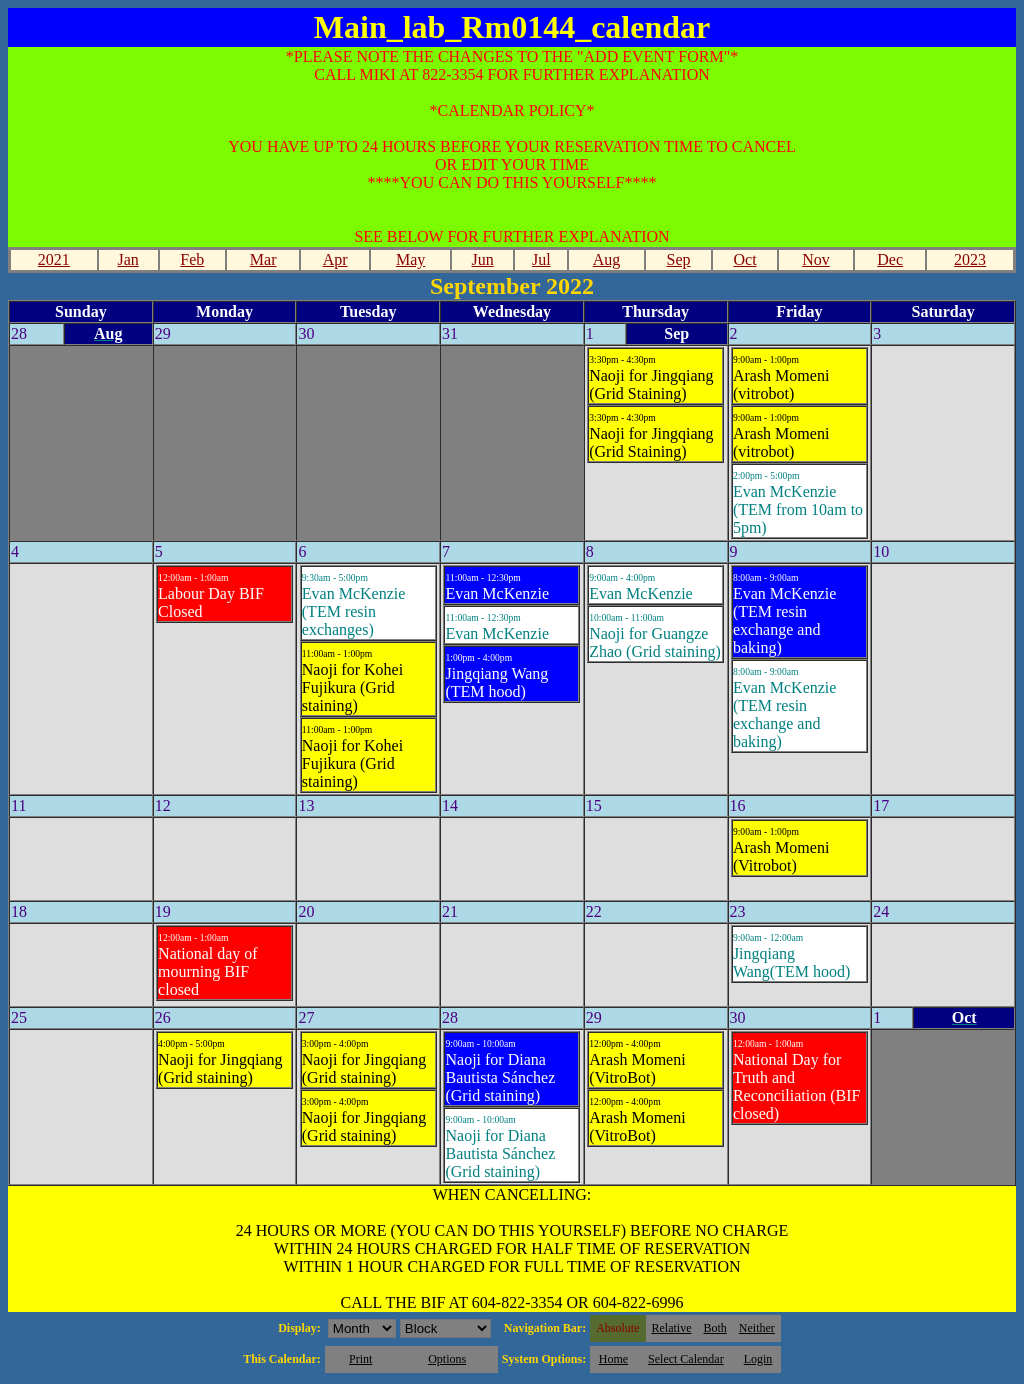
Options (447, 1359)
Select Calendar (686, 1359)
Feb (192, 259)
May (410, 259)
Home (613, 1359)
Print (360, 1359)
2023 (970, 259)
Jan (127, 259)
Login (758, 1359)
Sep (679, 259)
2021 (54, 259)
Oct (744, 259)
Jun (483, 259)
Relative (672, 1328)
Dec (890, 259)
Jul (541, 259)
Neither (757, 1328)
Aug (607, 259)
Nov (816, 259)
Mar (263, 259)
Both (715, 1328)
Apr (335, 259)
